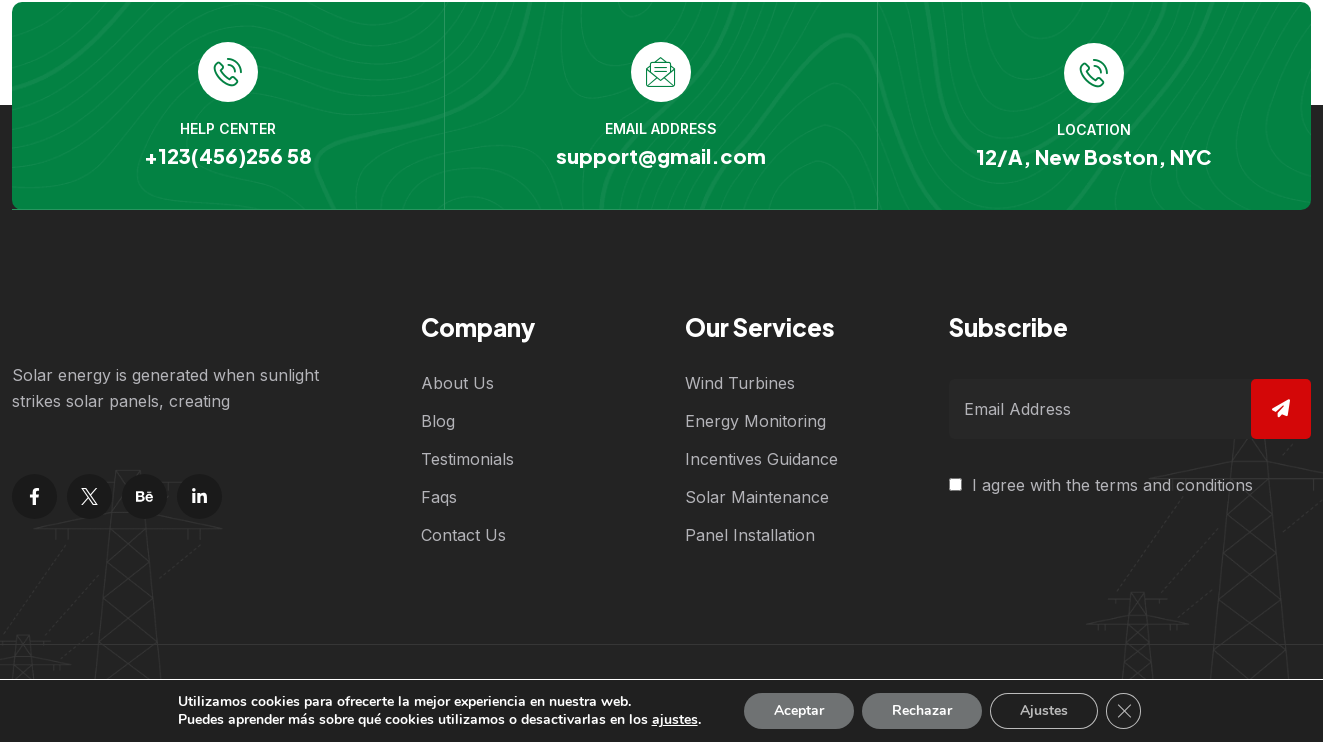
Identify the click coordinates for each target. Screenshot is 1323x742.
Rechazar (922, 710)
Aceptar (799, 710)
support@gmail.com (660, 155)
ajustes (674, 720)
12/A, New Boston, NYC (1094, 155)
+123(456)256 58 (227, 155)
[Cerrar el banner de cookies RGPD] (1124, 711)
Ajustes (1044, 710)
